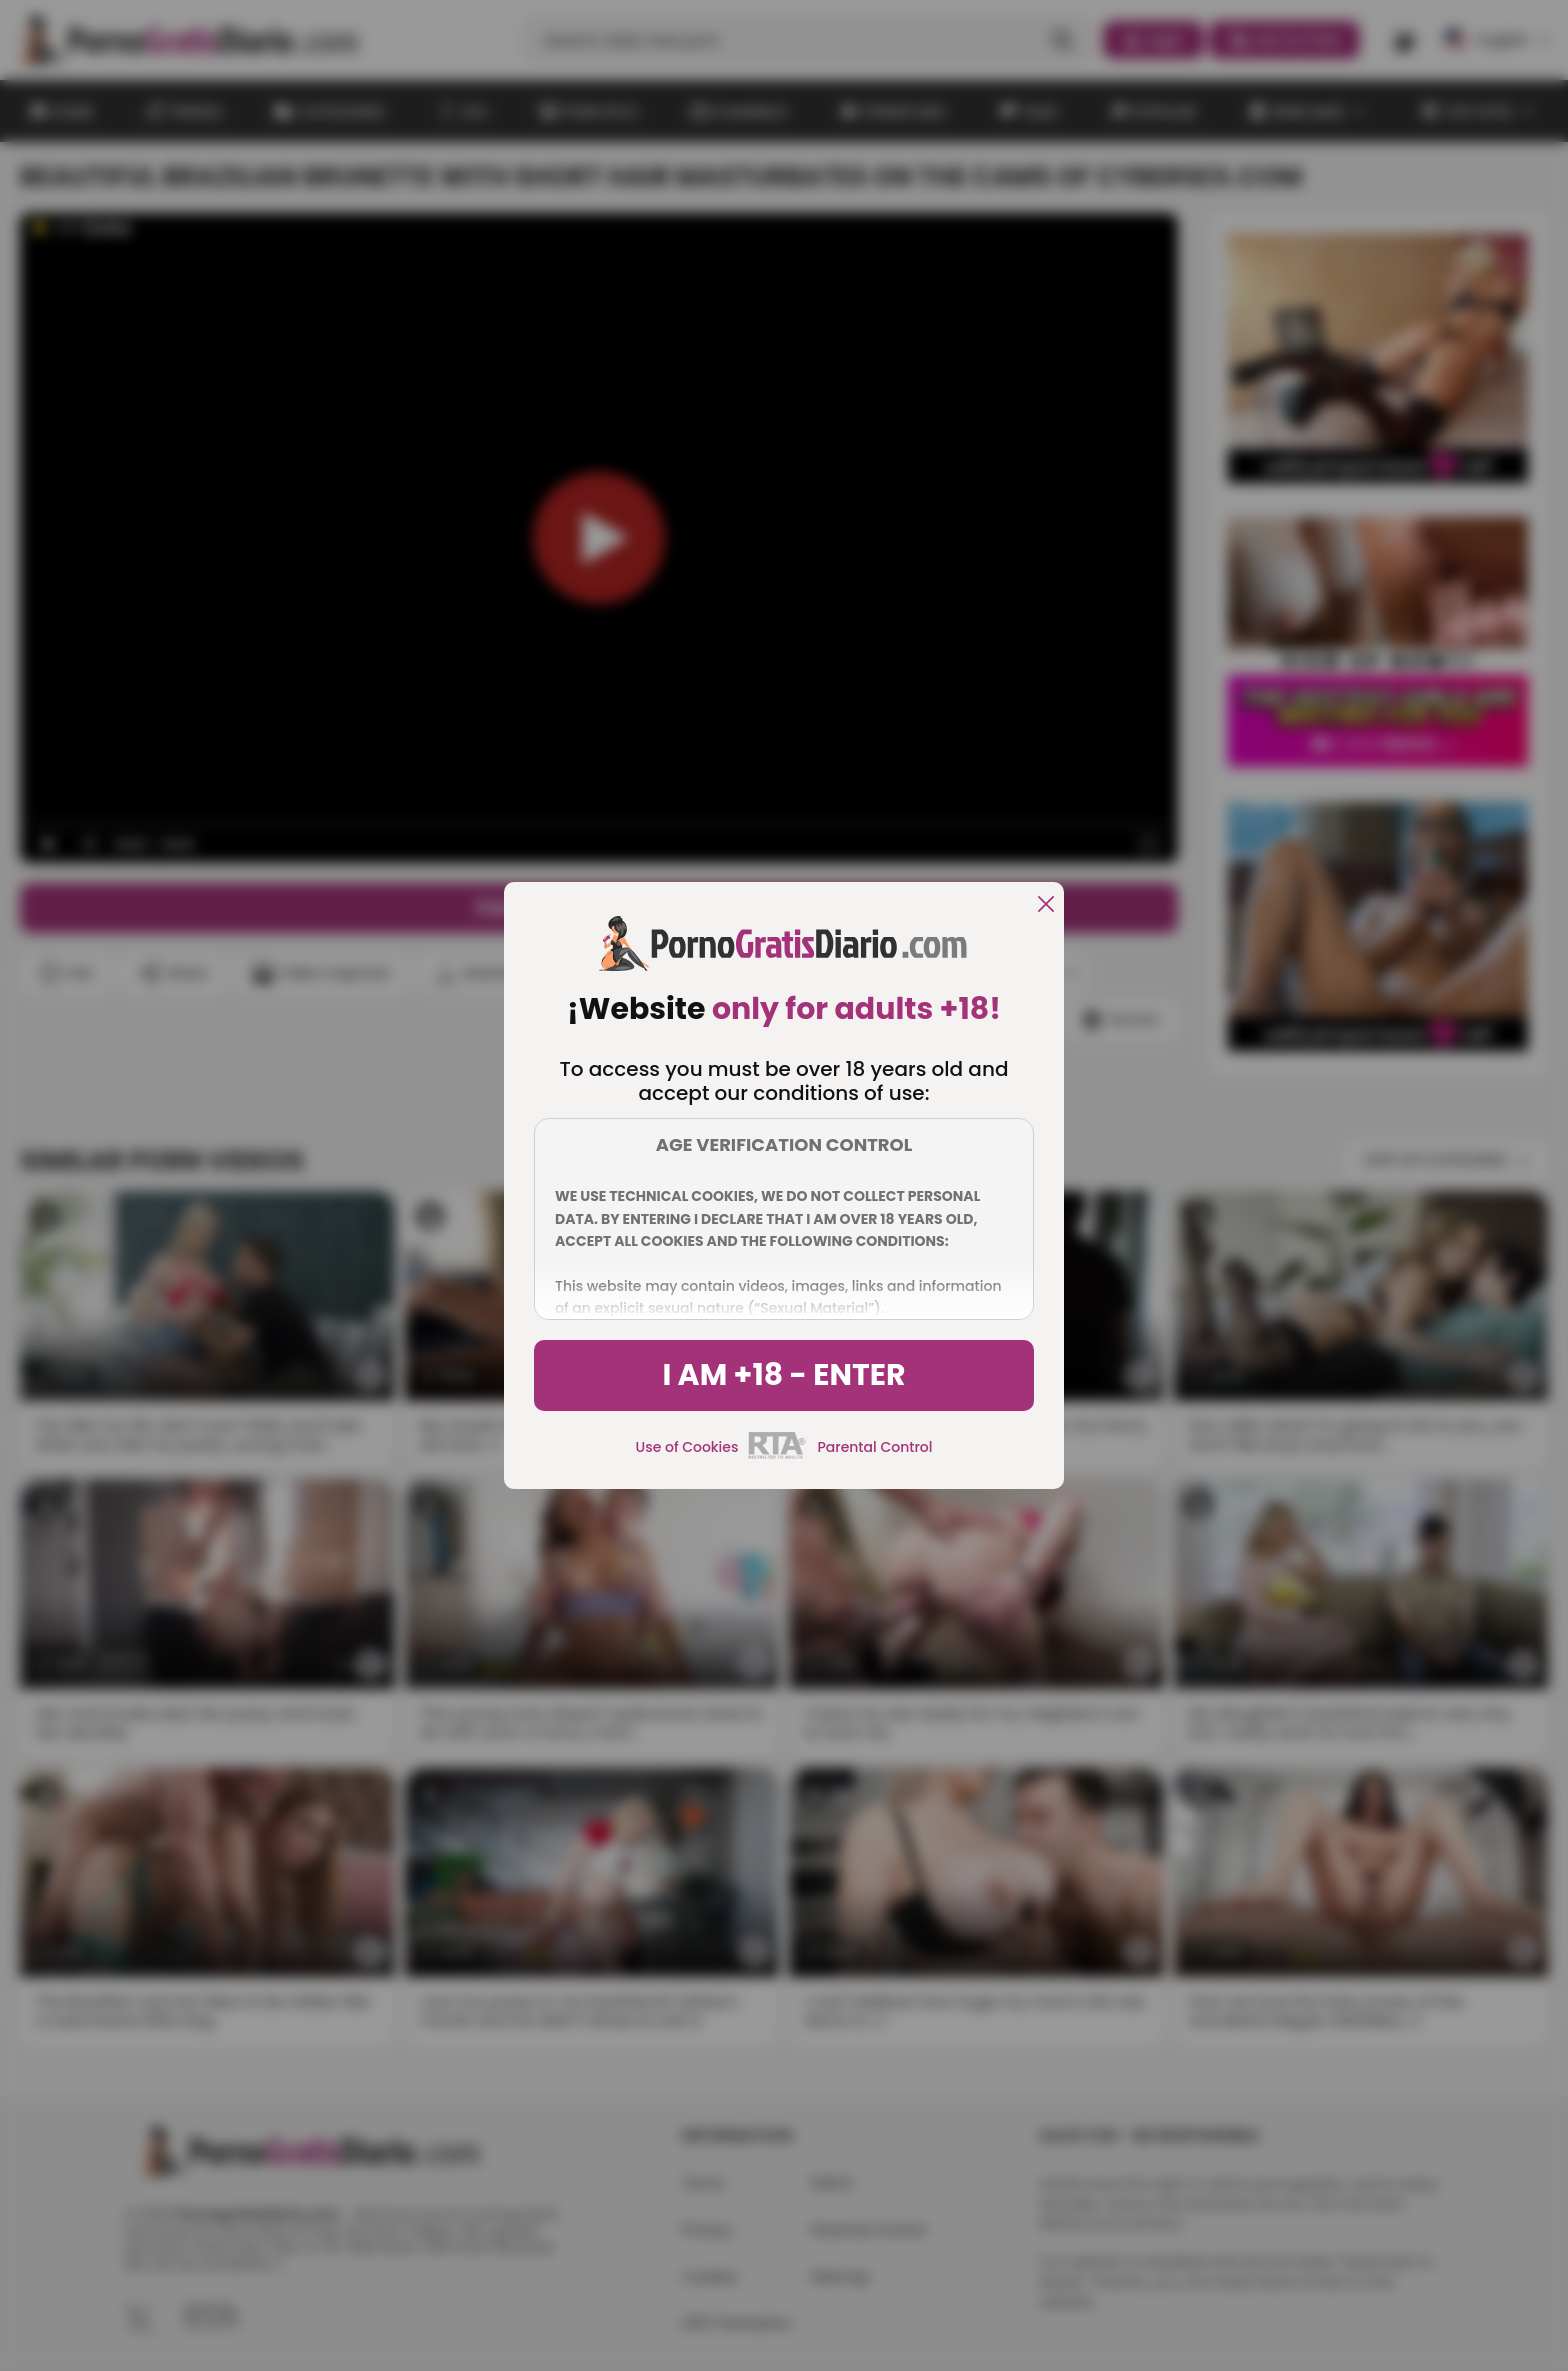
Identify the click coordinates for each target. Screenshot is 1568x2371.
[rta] (777, 1456)
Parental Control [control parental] (874, 1447)
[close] (1046, 905)
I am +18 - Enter (783, 1375)
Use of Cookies (687, 1447)
